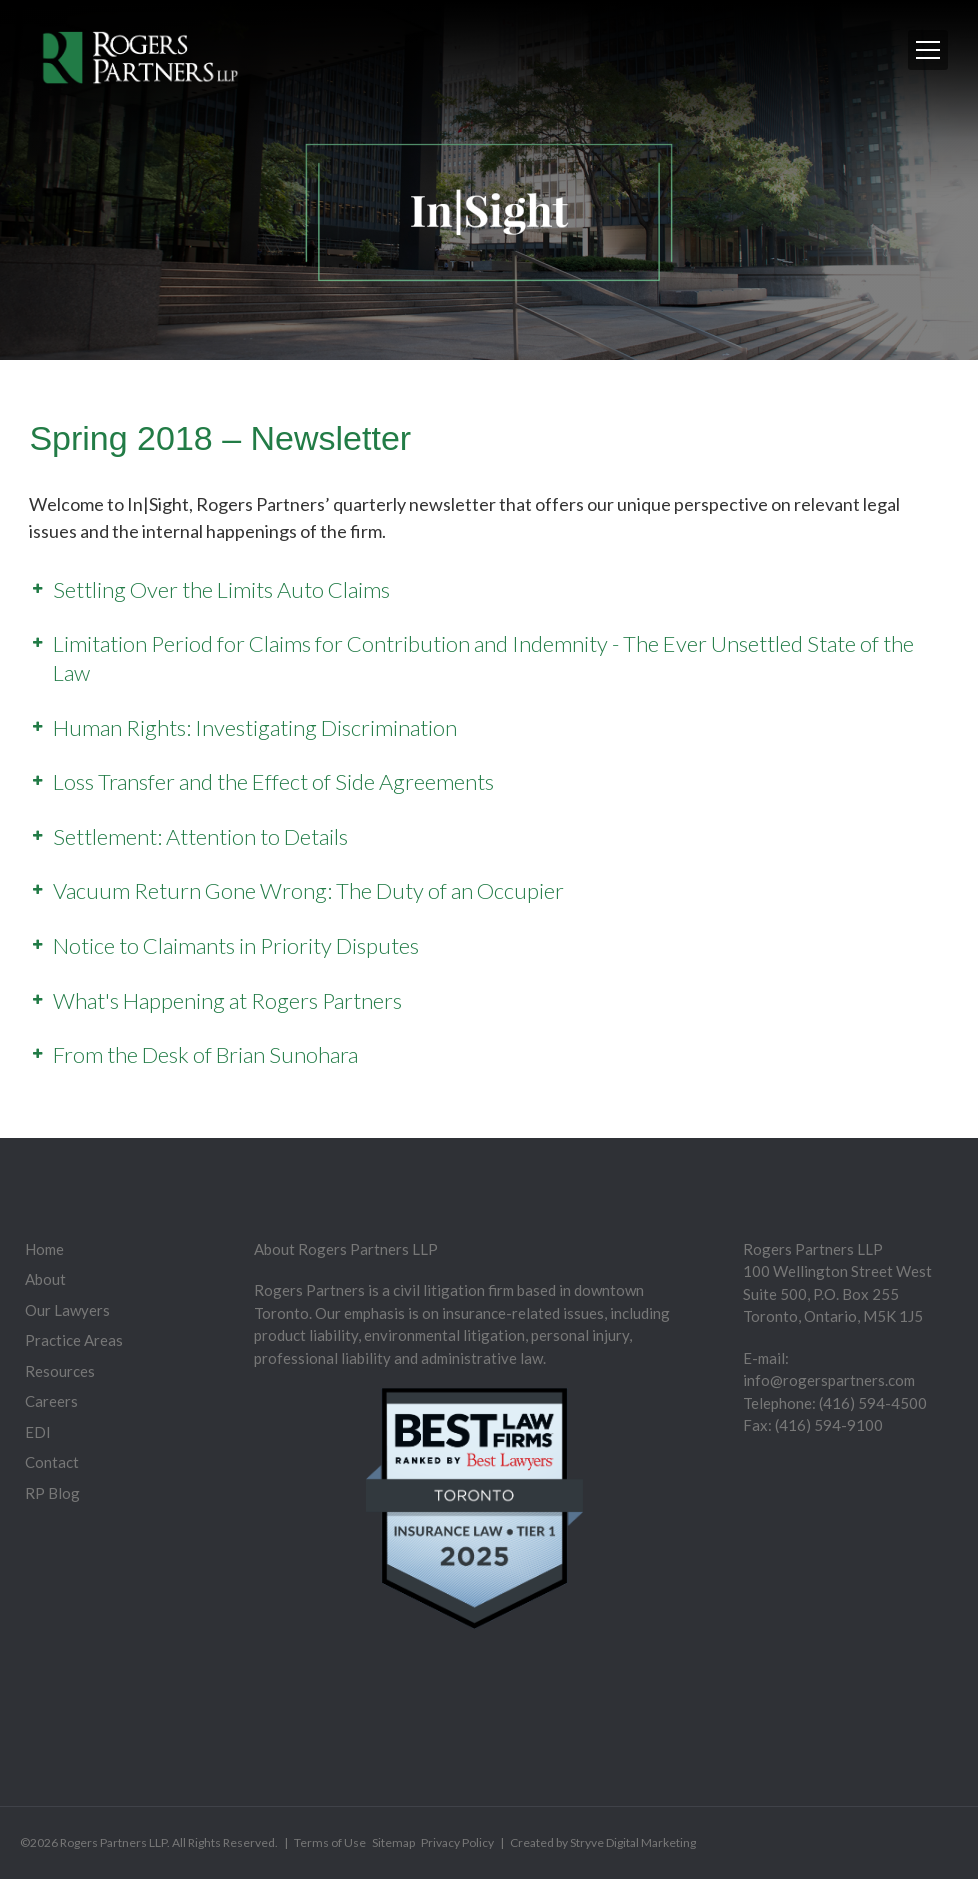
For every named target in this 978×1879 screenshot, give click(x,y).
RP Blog (52, 1493)
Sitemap (393, 1842)
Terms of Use (330, 1842)
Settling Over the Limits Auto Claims (221, 589)
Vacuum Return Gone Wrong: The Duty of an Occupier (308, 890)
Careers (51, 1401)
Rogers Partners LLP (113, 1842)
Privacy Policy (457, 1842)
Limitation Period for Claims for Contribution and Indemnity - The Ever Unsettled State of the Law (483, 658)
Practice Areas (74, 1340)
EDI (38, 1432)
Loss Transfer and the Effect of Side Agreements (273, 781)
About (45, 1279)
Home (44, 1249)
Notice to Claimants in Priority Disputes (236, 945)
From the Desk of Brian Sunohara (205, 1054)
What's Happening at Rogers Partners (227, 1000)
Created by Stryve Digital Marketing (603, 1842)
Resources (60, 1371)
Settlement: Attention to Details (200, 836)
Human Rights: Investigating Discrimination (255, 727)
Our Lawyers (67, 1310)
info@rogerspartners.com (829, 1380)
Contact (52, 1462)
